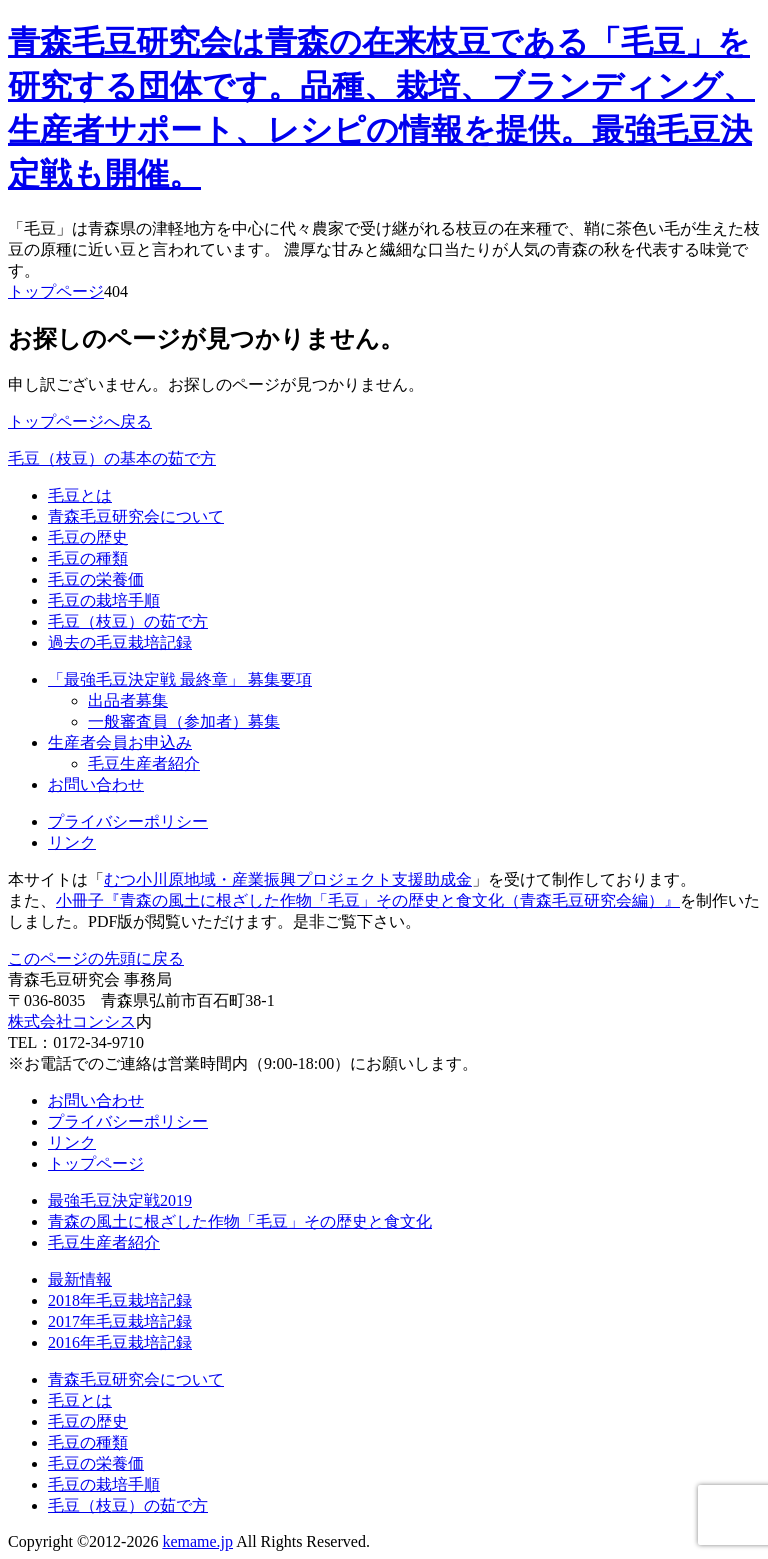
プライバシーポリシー (128, 821)
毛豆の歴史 (88, 537)
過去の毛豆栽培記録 (120, 642)
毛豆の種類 (88, 558)
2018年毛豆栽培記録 (120, 1300)
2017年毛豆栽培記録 (120, 1321)
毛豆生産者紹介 (144, 763)
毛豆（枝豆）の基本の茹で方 (112, 458)
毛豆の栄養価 (96, 579)
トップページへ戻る (80, 421)
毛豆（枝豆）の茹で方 (128, 621)
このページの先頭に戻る (96, 958)
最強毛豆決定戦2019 (120, 1200)
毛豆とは (80, 495)
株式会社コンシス (72, 1021)
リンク (72, 842)
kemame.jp (197, 1541)
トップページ (56, 291)
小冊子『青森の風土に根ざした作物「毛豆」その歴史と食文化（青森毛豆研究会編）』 (368, 900)
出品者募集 (128, 700)
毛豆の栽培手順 (104, 600)
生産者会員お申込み (120, 742)
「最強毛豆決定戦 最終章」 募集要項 (180, 679)
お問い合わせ (96, 784)
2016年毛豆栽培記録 (120, 1342)
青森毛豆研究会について (136, 516)
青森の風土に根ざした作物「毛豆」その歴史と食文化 (240, 1221)
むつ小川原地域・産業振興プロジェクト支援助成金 (288, 879)
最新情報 (80, 1279)
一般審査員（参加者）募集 (184, 721)
